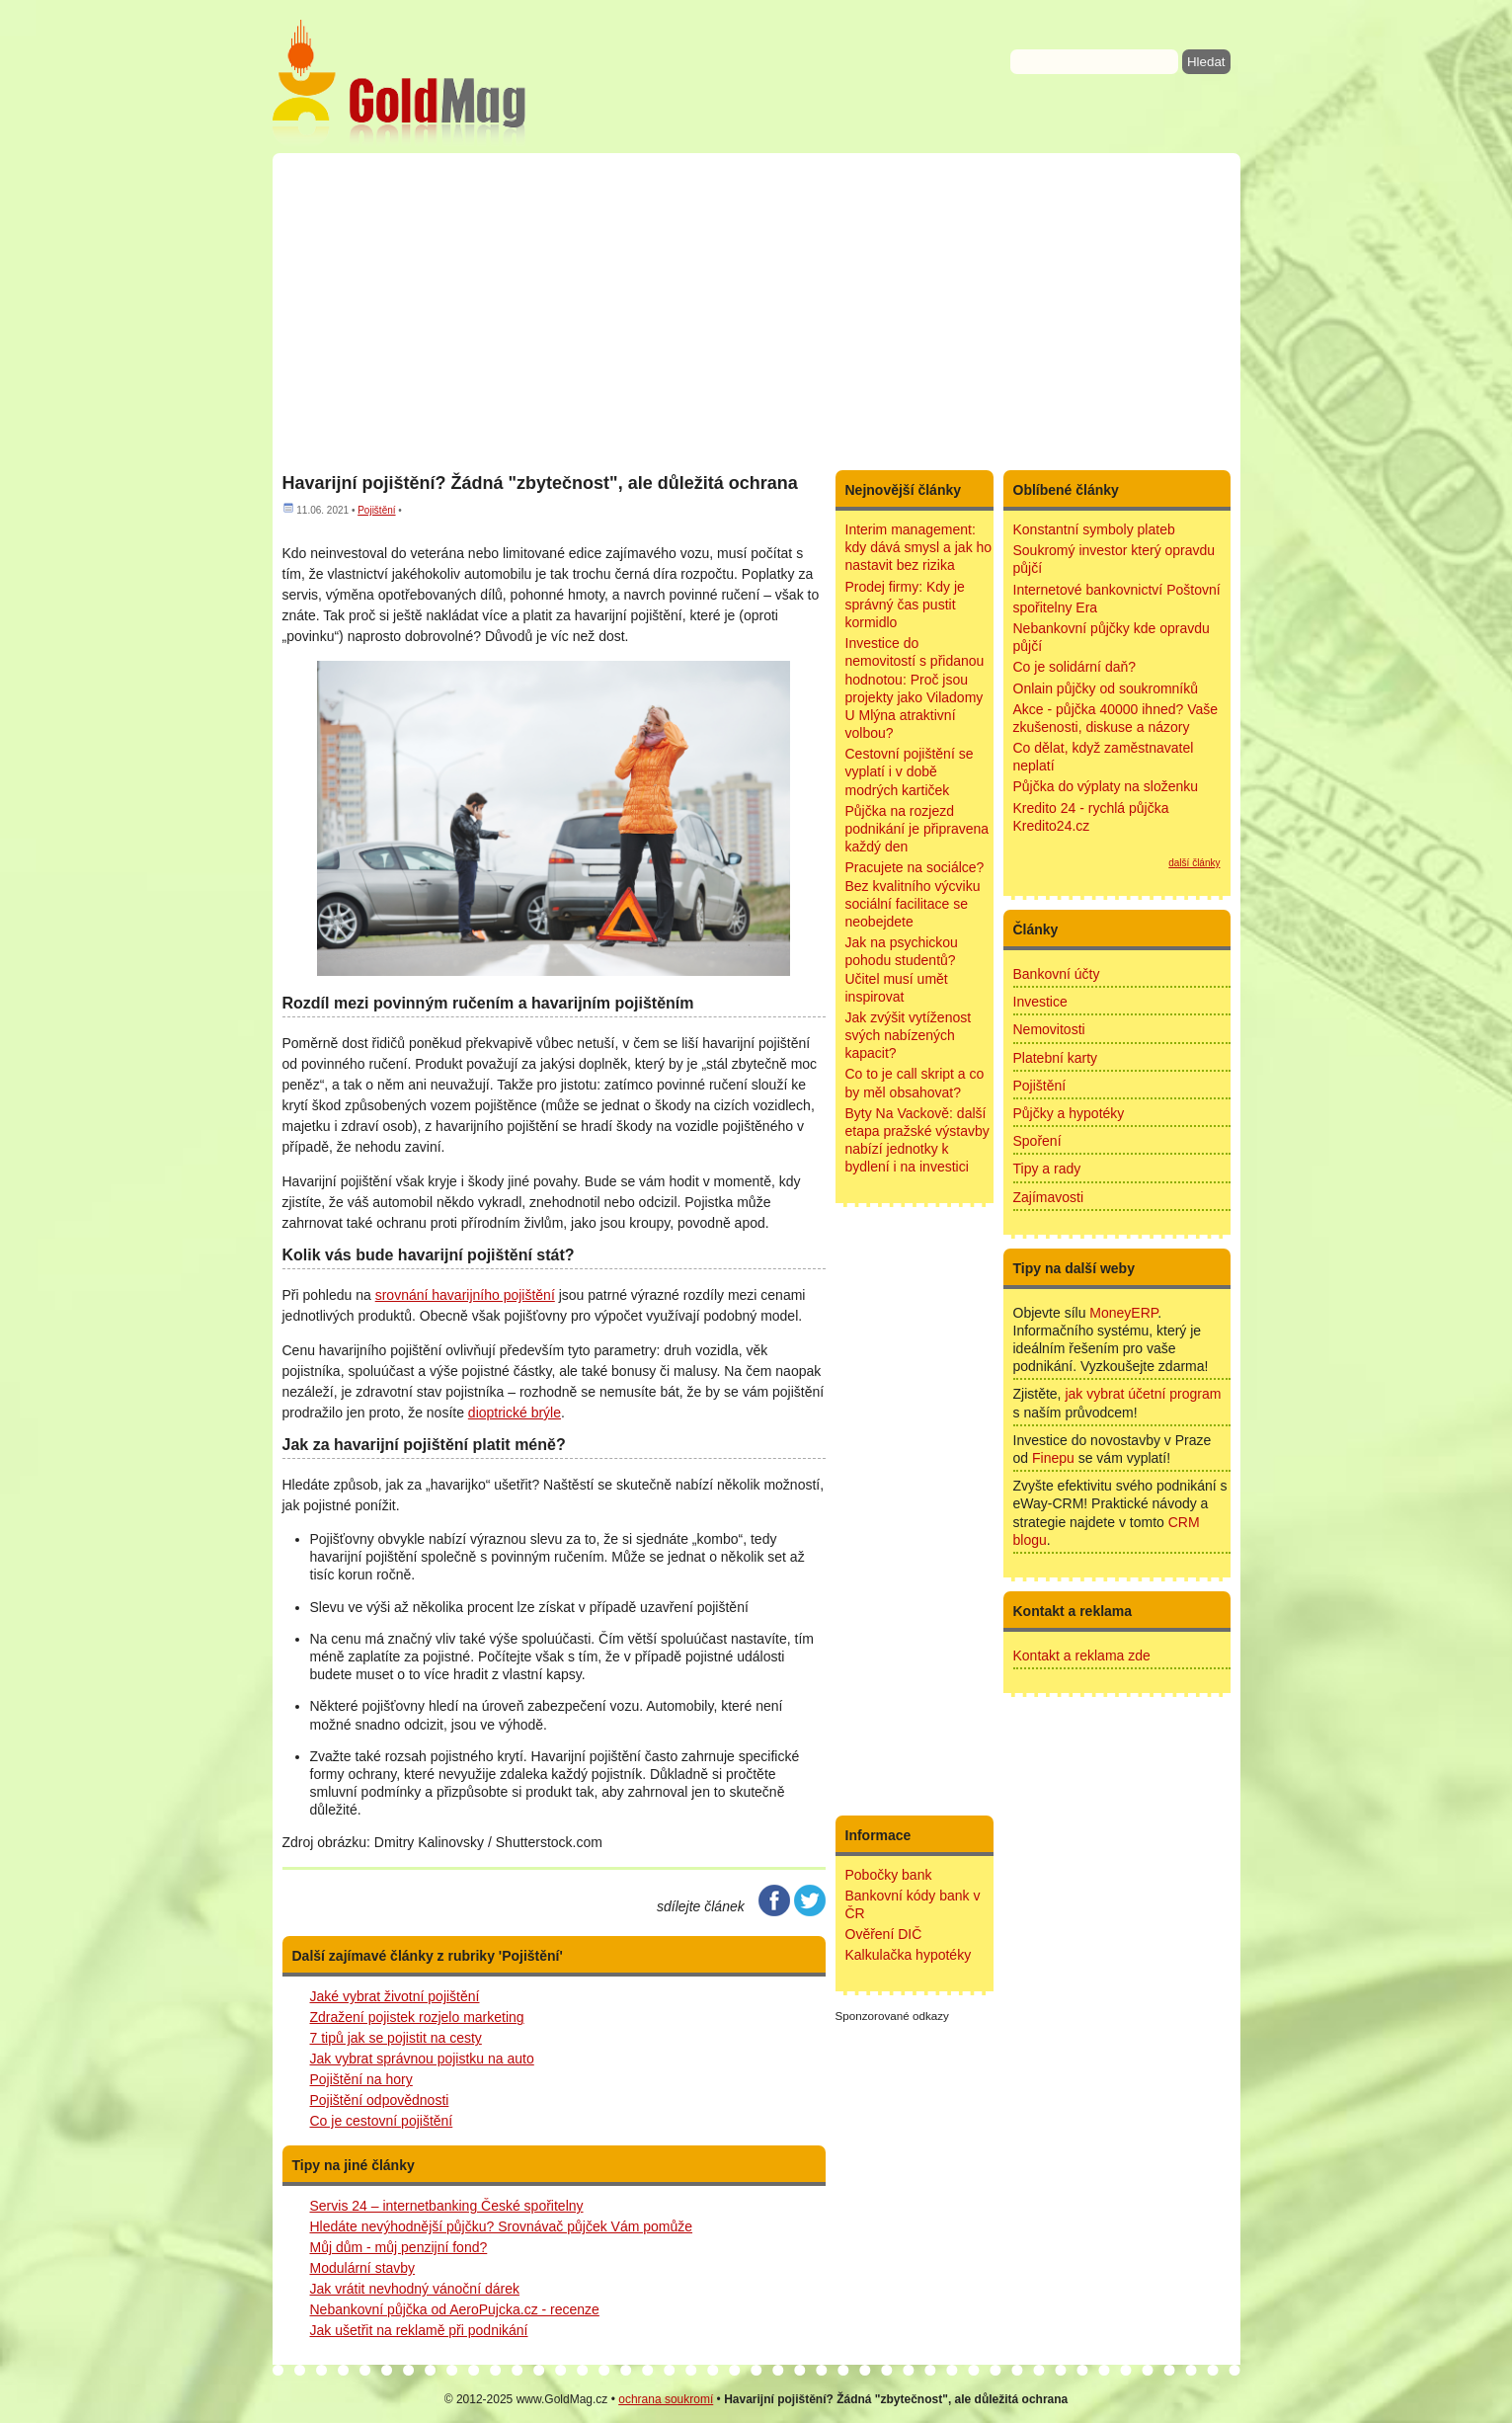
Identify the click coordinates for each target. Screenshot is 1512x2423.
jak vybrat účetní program (1143, 1394)
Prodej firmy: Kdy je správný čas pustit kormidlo (905, 604)
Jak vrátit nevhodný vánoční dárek (414, 2289)
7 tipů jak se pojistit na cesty (396, 2038)
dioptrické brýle (514, 1412)
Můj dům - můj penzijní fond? (399, 2247)
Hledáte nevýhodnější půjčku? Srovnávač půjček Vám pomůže (501, 2226)
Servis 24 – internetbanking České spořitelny (447, 2206)
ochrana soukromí (665, 2399)
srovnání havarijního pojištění (465, 1295)
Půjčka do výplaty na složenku (1106, 786)
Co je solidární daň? (1075, 667)
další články (1194, 862)
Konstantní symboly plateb (1094, 529)
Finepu (1053, 1458)
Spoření (1037, 1141)
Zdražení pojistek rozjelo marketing (417, 2017)
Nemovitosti (1049, 1029)
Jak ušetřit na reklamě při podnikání (419, 2330)
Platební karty (1055, 1058)
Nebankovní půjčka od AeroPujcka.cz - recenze (454, 2309)
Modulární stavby (363, 2268)
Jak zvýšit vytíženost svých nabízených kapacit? (908, 1035)
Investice (1040, 1002)
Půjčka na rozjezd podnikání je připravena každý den (917, 828)
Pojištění (376, 510)
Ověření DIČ (883, 1934)
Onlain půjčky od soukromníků (1106, 688)
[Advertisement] (756, 311)
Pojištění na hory (361, 2079)
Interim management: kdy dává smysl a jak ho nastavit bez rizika (919, 547)
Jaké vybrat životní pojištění (395, 1996)
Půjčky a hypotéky (1069, 1113)
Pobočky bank (888, 1875)
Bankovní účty (1056, 974)
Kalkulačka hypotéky (908, 1955)
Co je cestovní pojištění (381, 2121)
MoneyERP (1123, 1313)
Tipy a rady (1047, 1168)
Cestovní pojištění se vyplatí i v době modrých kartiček (909, 771)
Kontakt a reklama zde (1082, 1655)
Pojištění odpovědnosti (379, 2100)
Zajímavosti (1048, 1197)
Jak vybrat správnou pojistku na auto (422, 2058)
